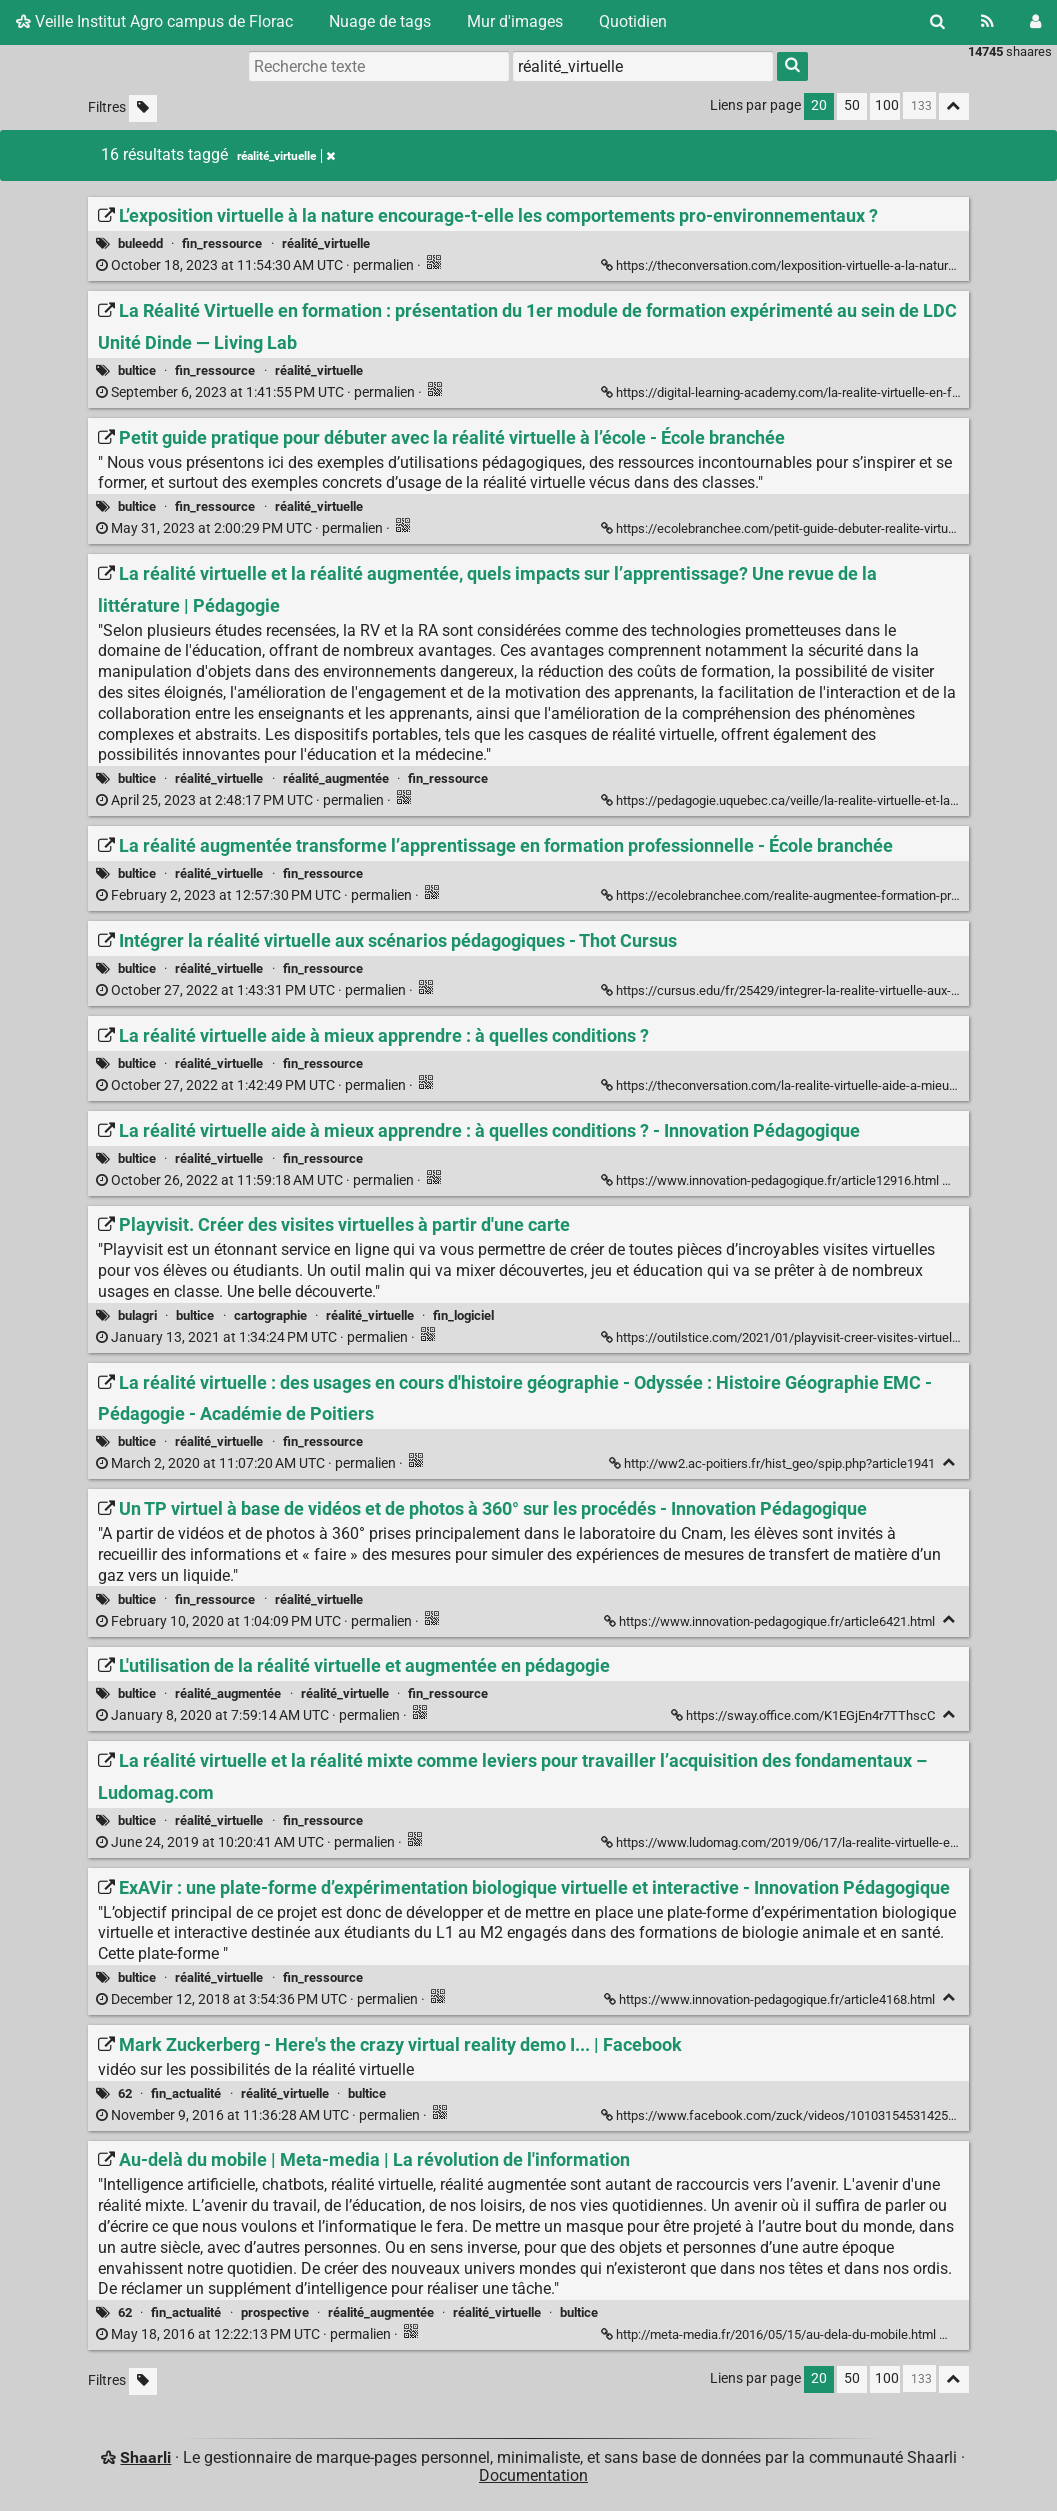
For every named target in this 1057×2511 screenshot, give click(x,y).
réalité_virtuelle (326, 243)
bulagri (137, 1315)
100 (887, 105)
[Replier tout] (954, 106)
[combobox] (643, 66)
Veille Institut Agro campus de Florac (154, 21)
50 (852, 105)
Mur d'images (515, 21)
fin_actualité (186, 2093)
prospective (275, 2312)
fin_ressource (222, 243)
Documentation (533, 2475)
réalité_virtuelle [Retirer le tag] (286, 156)
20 (819, 105)
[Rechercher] (937, 22)
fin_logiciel (463, 1315)
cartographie (270, 1315)
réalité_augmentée (336, 778)
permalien (256, 265)
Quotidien (633, 21)
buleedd (140, 243)
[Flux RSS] (987, 22)
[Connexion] (1035, 22)
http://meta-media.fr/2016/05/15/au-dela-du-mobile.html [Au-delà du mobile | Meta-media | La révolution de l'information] (770, 2334)
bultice (137, 370)
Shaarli (145, 2457)
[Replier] (953, 1178)
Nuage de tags (380, 21)
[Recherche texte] (379, 66)
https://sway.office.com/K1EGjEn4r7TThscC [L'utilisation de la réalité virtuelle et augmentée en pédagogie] (804, 1715)
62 (125, 2093)
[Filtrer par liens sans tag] (143, 108)
